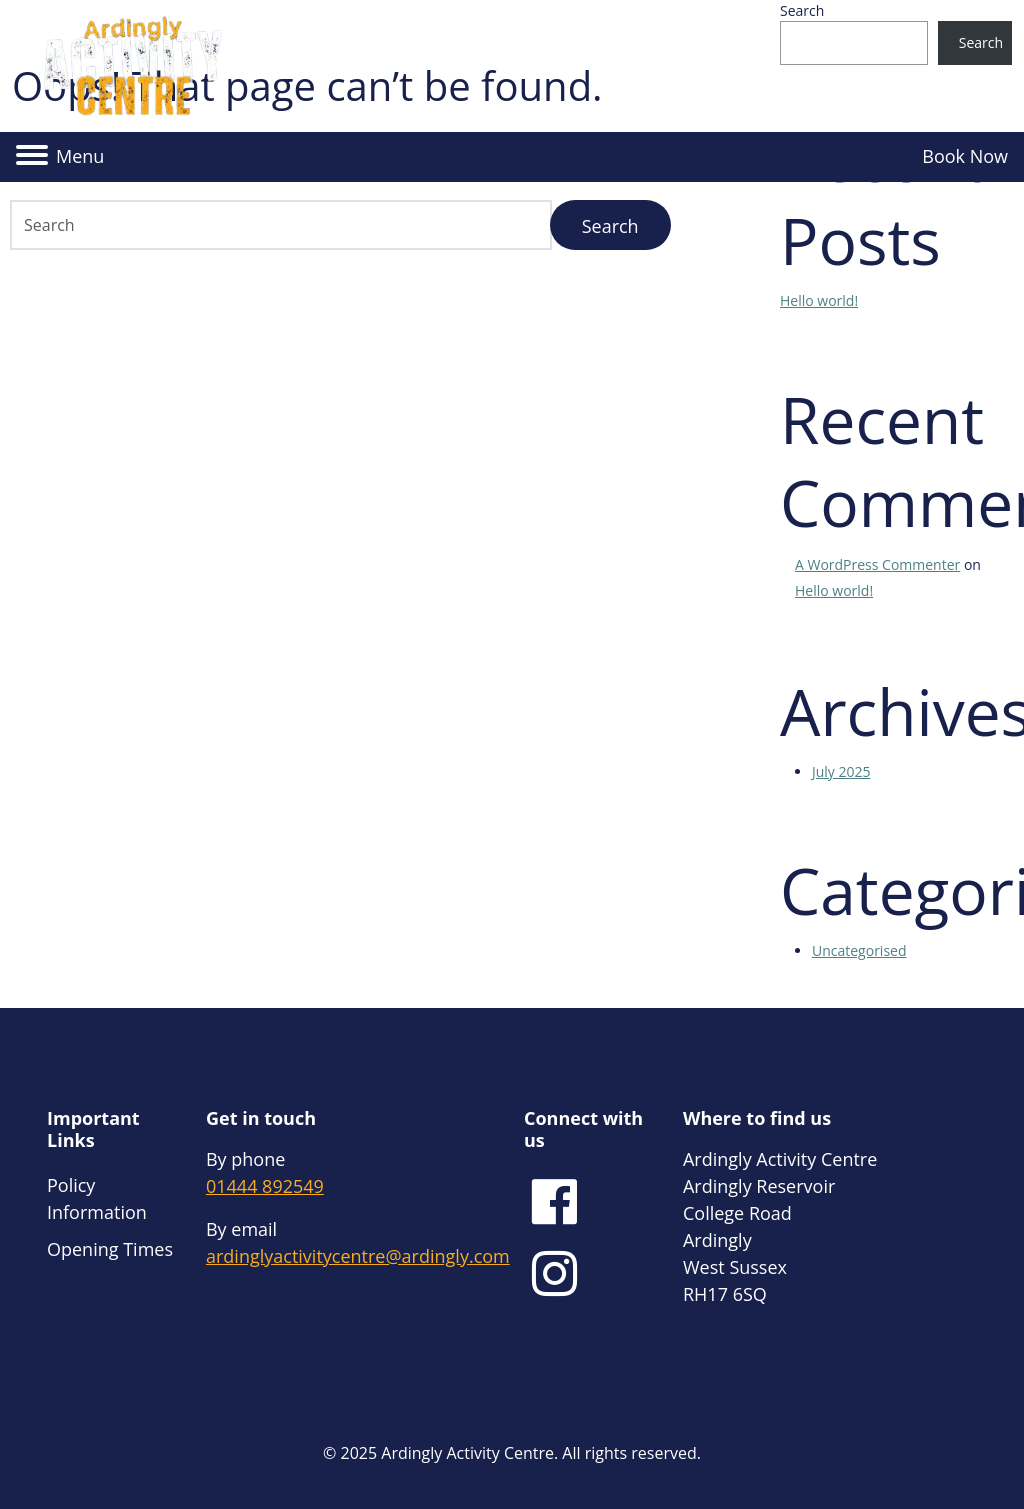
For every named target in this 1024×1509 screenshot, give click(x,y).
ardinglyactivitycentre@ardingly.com (358, 1256)
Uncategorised (859, 950)
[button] (60, 157)
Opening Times (110, 1249)
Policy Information (97, 1198)
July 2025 (841, 771)
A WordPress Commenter (877, 564)
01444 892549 (265, 1186)
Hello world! (819, 300)
